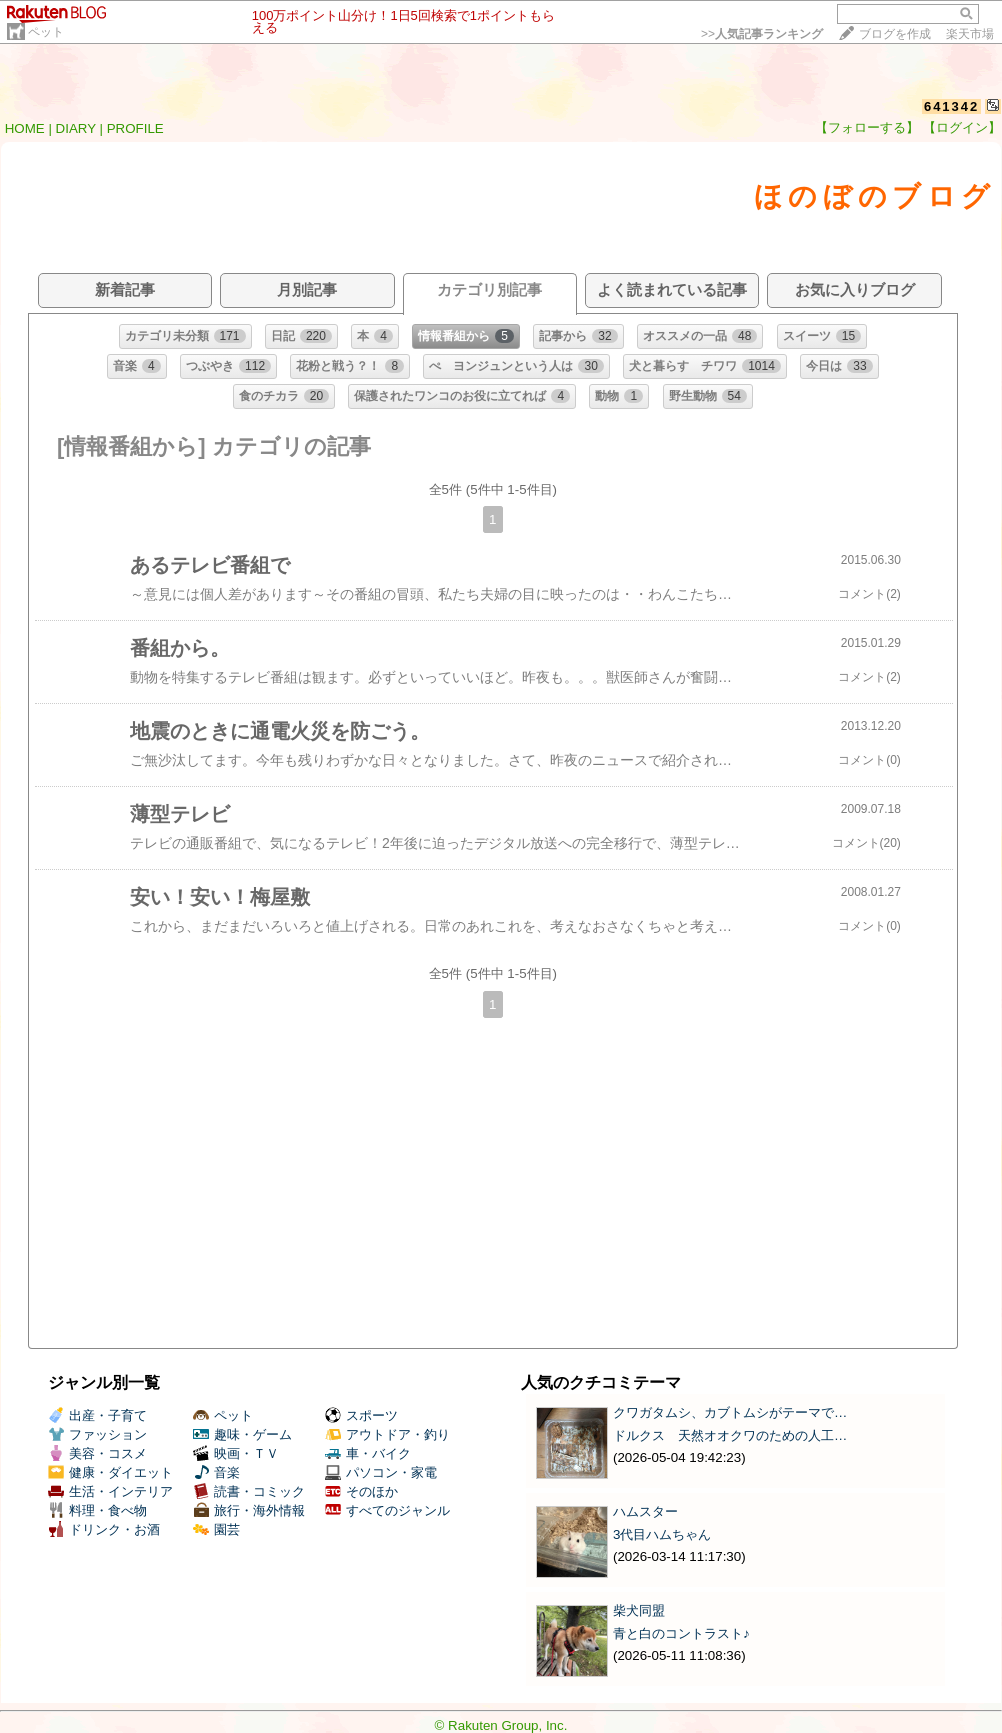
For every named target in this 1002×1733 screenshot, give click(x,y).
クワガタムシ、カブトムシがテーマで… (730, 1412)
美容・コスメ (97, 1453)
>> (762, 34)
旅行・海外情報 (249, 1510)
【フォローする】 (867, 127)
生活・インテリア (110, 1491)
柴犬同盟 (639, 1610)
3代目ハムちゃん (662, 1534)
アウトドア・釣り (387, 1434)
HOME (25, 128)
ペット (46, 32)
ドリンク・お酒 (104, 1529)
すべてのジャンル (387, 1510)
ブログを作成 (895, 34)
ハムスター (645, 1511)
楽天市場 (970, 34)
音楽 (216, 1472)
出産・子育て (97, 1415)
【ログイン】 (962, 127)
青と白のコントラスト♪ (681, 1633)
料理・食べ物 (97, 1510)
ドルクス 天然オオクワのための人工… (730, 1435)
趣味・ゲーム (242, 1434)
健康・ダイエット (110, 1472)
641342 (951, 106)
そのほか (361, 1491)
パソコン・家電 (381, 1472)
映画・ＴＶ (236, 1453)
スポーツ (361, 1415)
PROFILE (135, 128)
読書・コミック (249, 1491)
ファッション (97, 1434)
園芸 (216, 1529)
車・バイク (368, 1453)
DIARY (76, 128)
